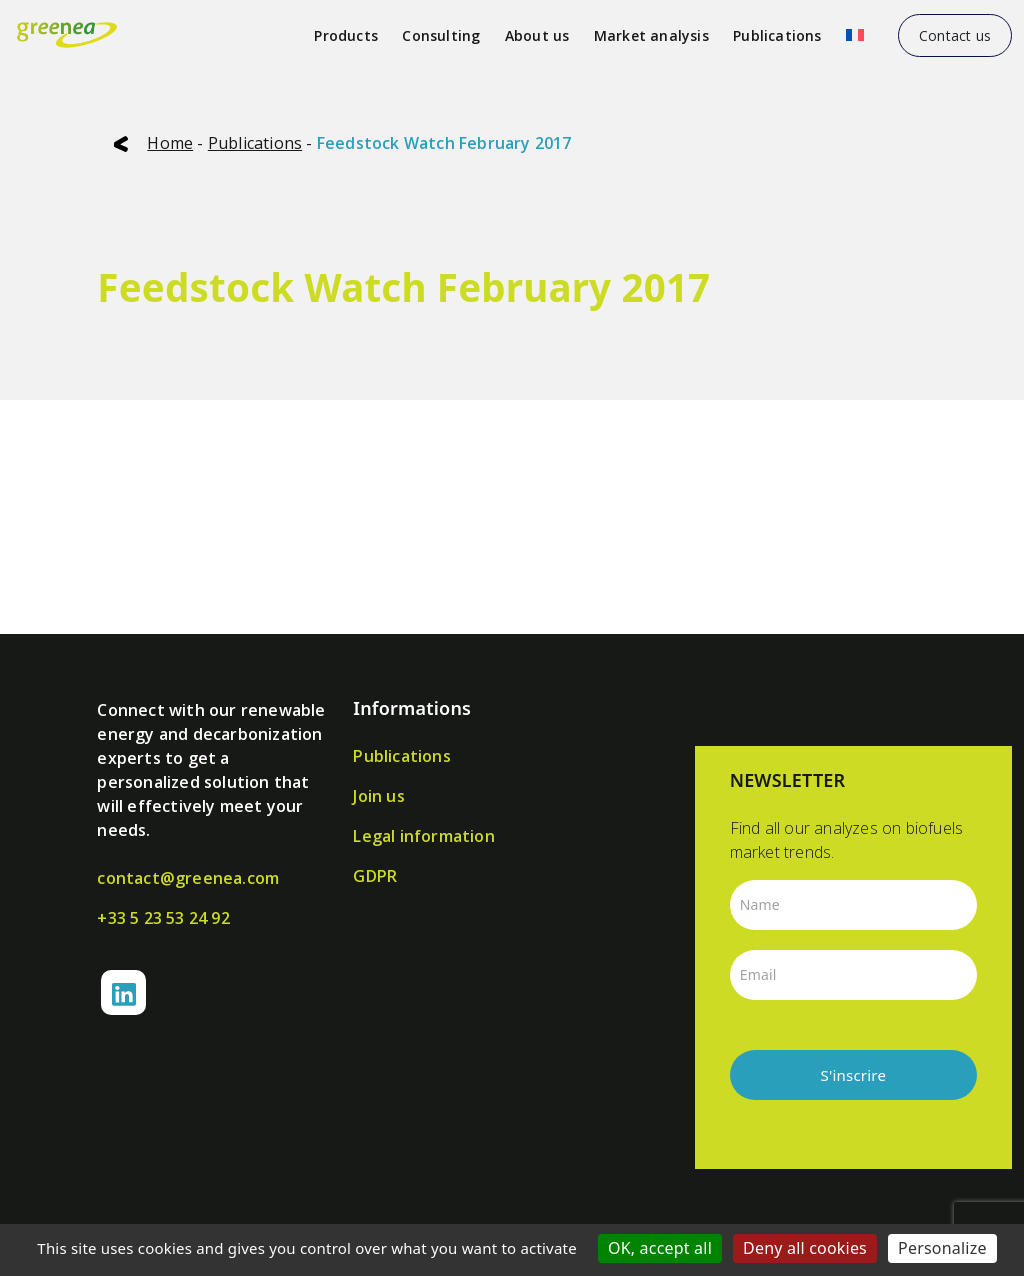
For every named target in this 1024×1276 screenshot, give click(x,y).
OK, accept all (660, 1248)
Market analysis (651, 35)
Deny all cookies (805, 1248)
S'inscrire (854, 1075)
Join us (378, 796)
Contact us (955, 35)
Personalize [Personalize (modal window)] (942, 1248)
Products (346, 35)
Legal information (423, 836)
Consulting (441, 35)
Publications (777, 35)
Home (170, 143)
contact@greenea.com (188, 878)
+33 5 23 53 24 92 (163, 918)
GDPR (375, 876)
